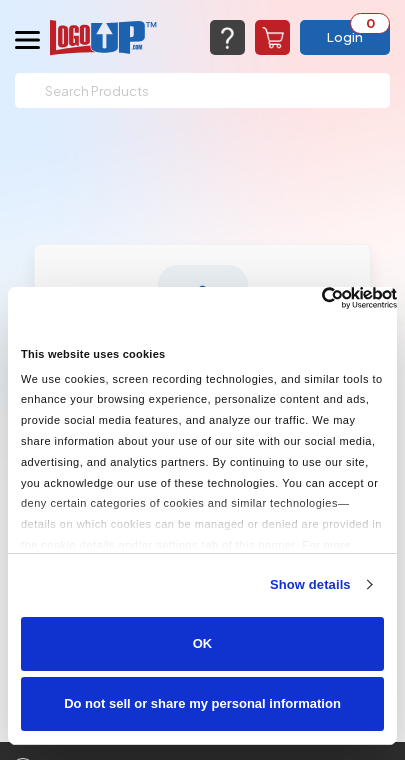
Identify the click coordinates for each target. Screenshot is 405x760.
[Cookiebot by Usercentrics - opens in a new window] (309, 298)
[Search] (202, 90)
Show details (310, 584)
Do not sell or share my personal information (202, 703)
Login (345, 37)
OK (203, 643)
